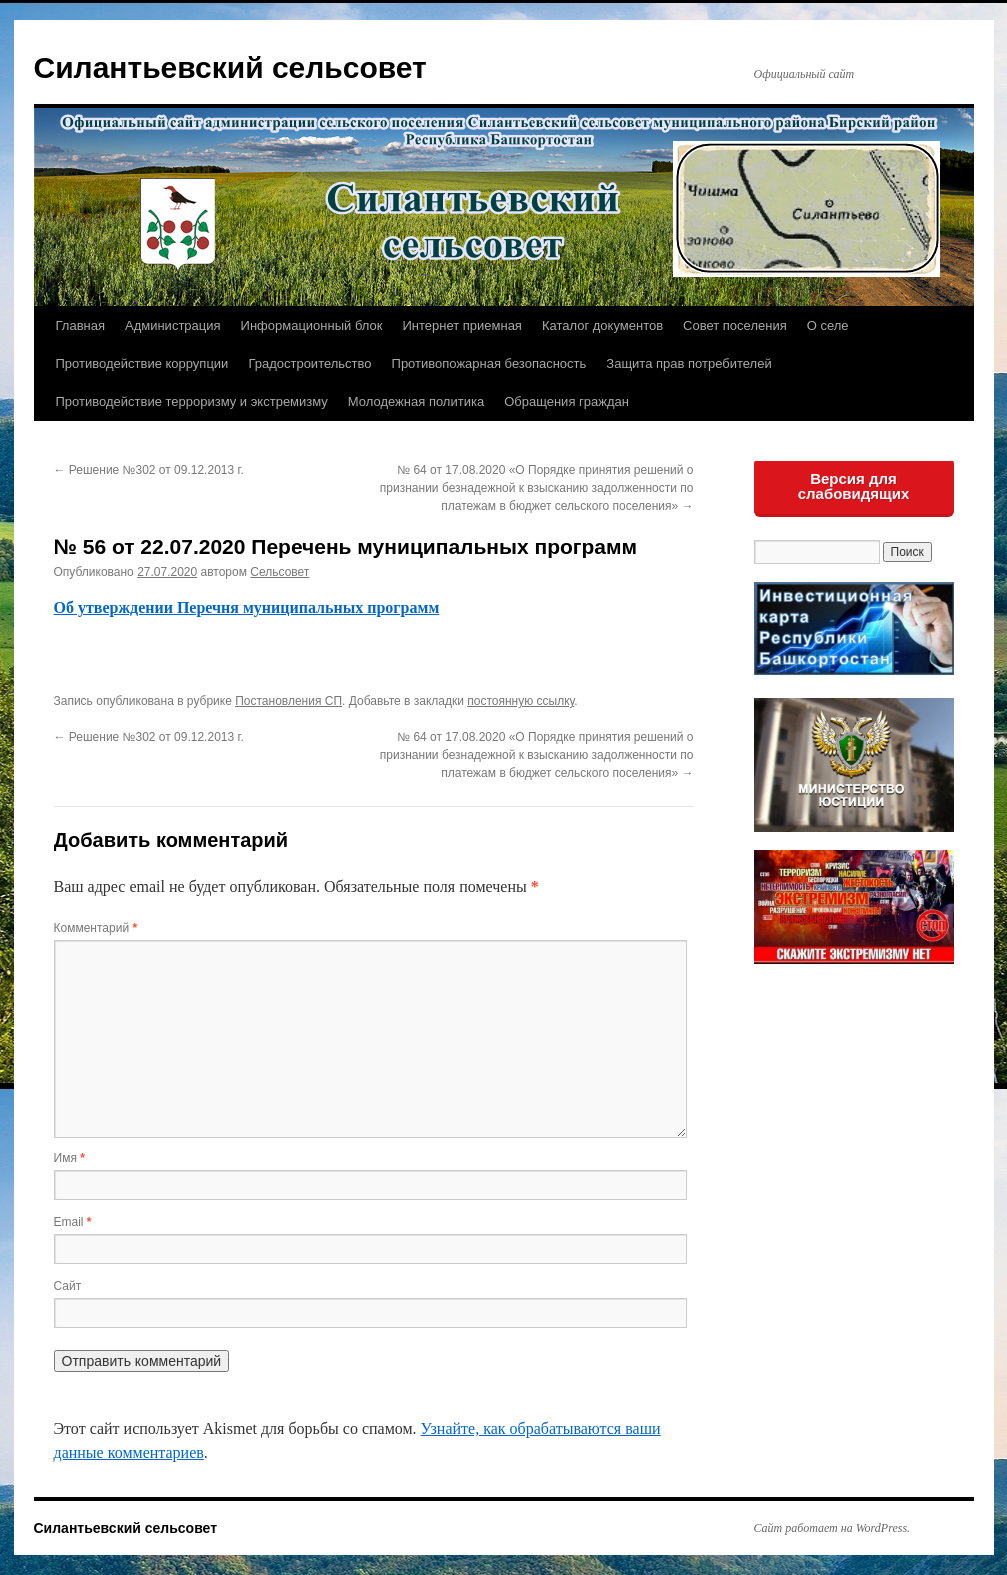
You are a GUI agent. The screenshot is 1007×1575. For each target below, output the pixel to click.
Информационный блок (312, 325)
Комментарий (96, 928)
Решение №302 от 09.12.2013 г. (149, 470)
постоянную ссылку (520, 701)
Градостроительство (309, 363)
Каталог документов (602, 325)
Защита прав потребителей (688, 363)
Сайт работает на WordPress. (832, 1528)
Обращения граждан (566, 401)
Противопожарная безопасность (489, 363)
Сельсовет (279, 572)
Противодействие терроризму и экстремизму (192, 401)
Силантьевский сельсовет (230, 67)
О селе (828, 325)
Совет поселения (735, 325)
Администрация (173, 325)
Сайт (68, 1286)
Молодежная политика (416, 401)
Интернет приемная (461, 325)
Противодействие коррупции (142, 363)
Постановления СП (288, 701)
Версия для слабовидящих (854, 486)
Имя (69, 1158)
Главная (80, 325)
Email (73, 1222)
